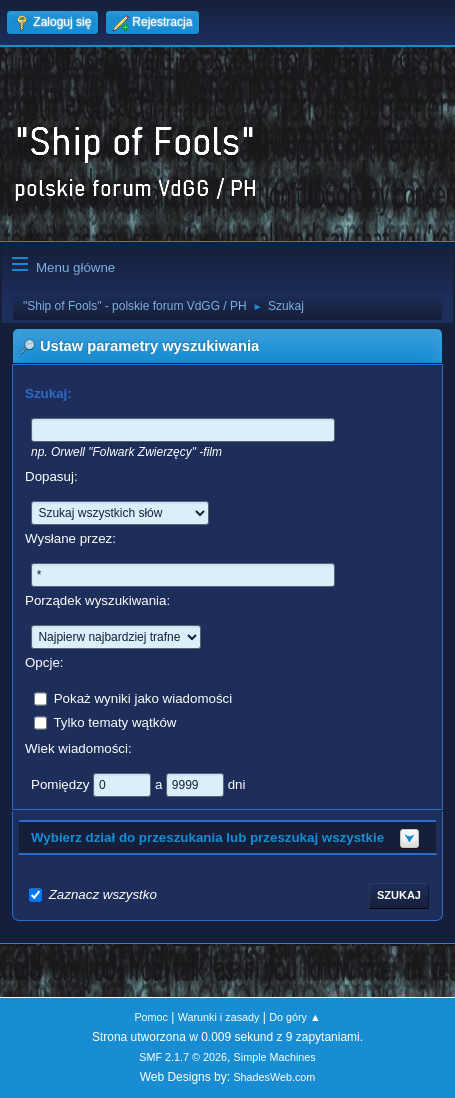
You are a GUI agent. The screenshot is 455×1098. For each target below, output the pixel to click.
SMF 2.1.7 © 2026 (183, 1057)
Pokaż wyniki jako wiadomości (143, 698)
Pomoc (151, 1017)
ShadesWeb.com (274, 1077)
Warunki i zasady (219, 1017)
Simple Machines (275, 1057)
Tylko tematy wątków (114, 722)
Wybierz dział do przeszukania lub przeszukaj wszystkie (207, 837)
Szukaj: (48, 393)
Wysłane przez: (70, 538)
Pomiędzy (62, 784)
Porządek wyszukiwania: (97, 600)
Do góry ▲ (294, 1017)
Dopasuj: (51, 476)
